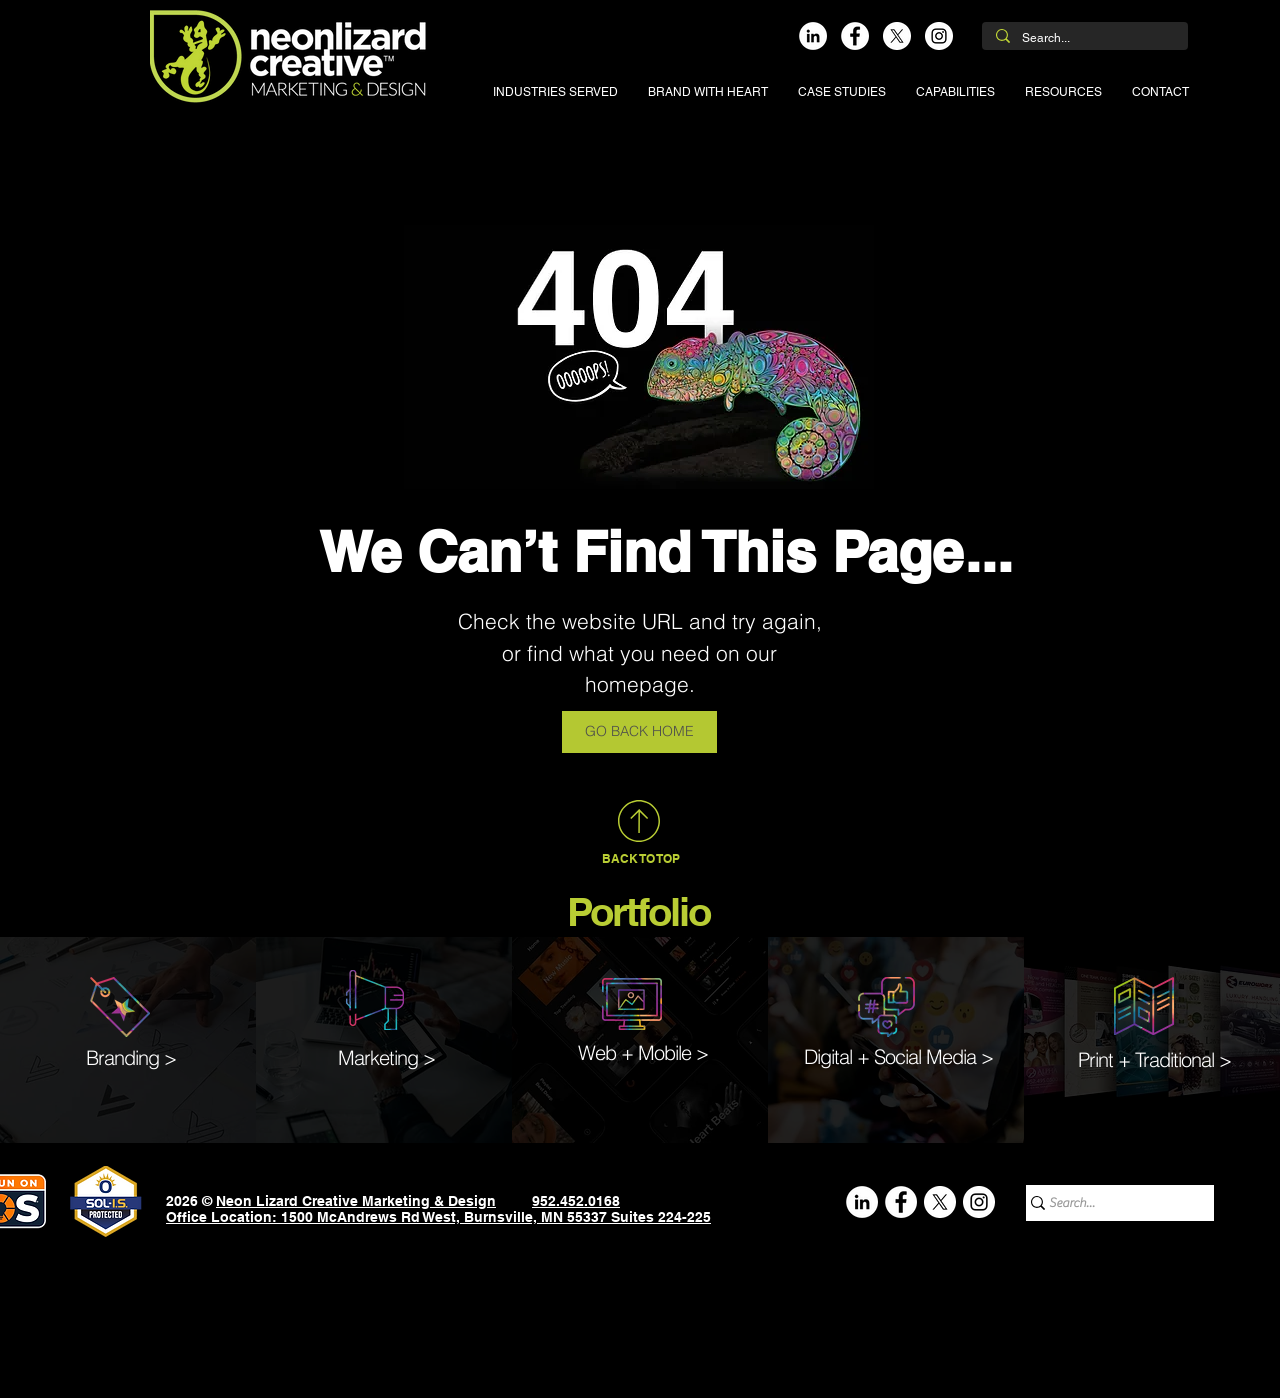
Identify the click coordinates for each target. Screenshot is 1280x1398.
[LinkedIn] (813, 36)
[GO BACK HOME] (639, 732)
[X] (897, 36)
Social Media (925, 1056)
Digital (828, 1056)
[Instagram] (939, 36)
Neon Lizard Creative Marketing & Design (356, 1201)
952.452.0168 (576, 1201)
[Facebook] (855, 36)
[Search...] (1084, 38)
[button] (555, 92)
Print (1095, 1059)
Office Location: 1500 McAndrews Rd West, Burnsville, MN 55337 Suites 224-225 (438, 1217)
